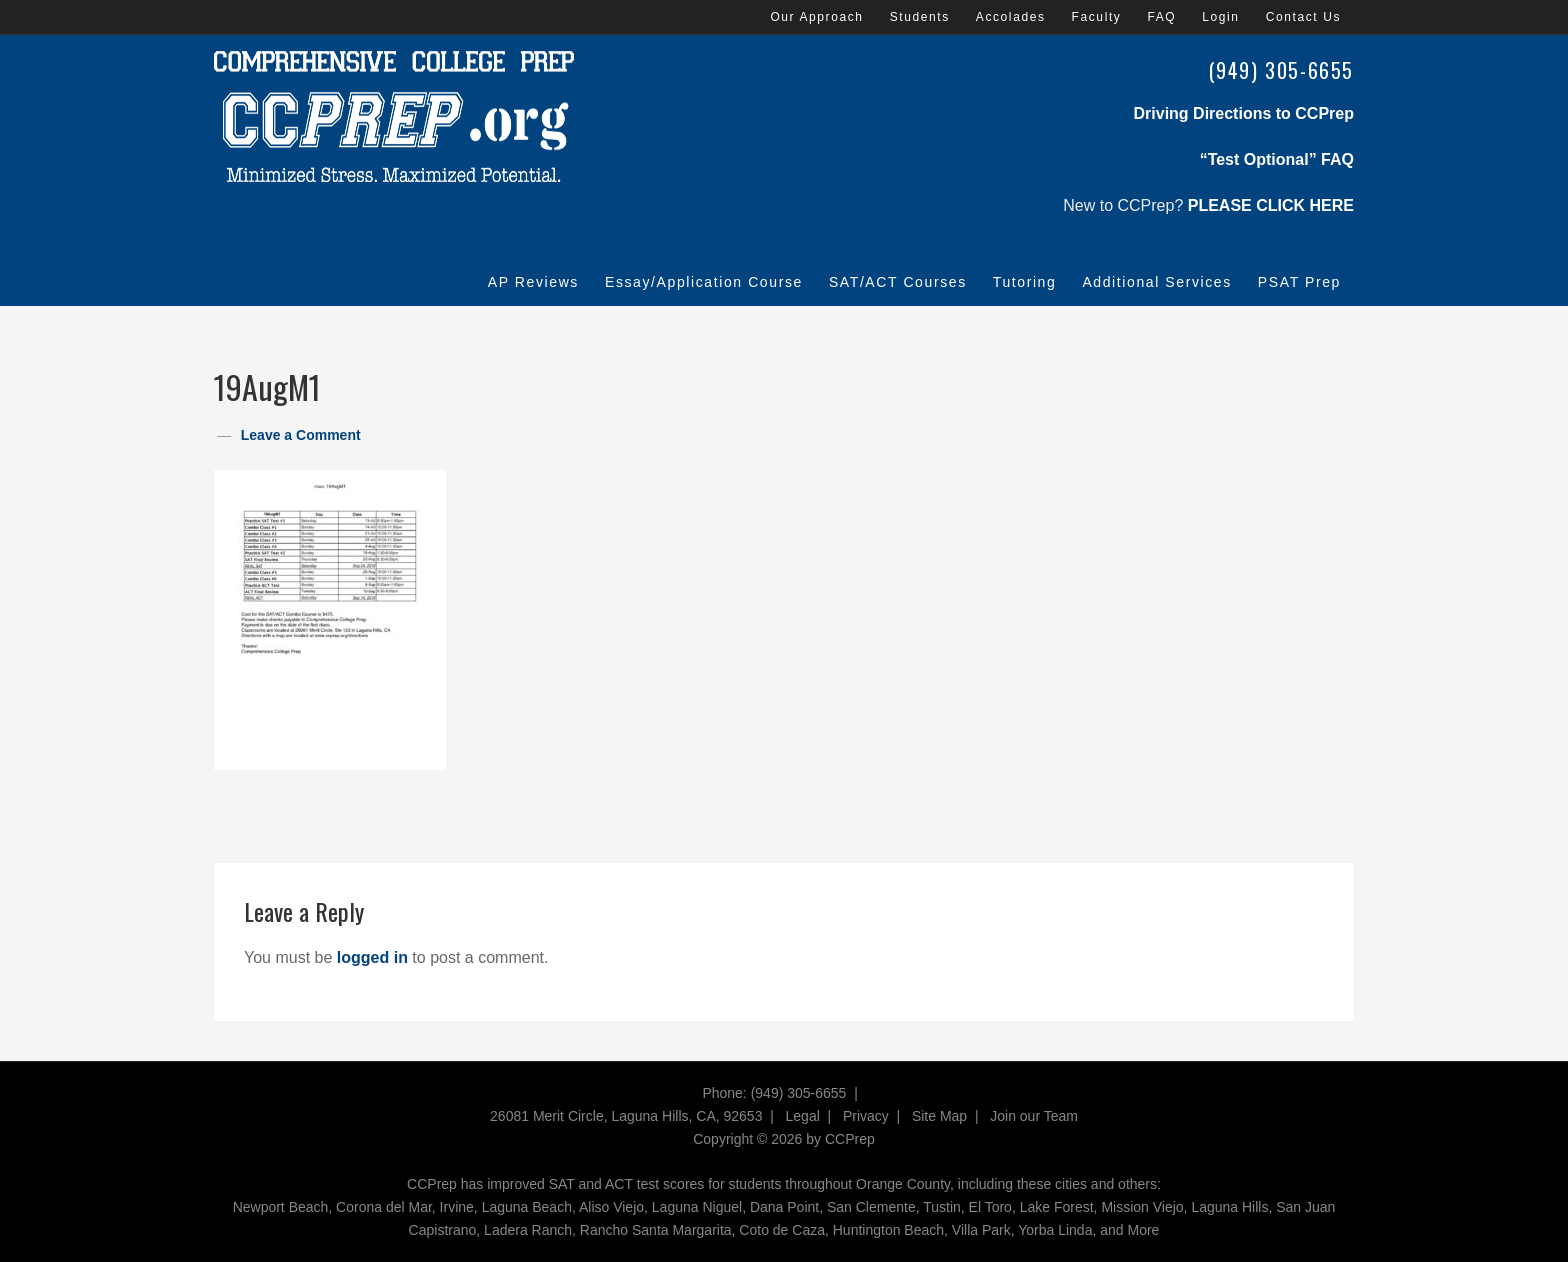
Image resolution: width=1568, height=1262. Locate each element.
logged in (372, 957)
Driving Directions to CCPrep (1244, 113)
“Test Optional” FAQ (1277, 159)
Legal (803, 1116)
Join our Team (1034, 1116)
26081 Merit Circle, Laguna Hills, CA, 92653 (626, 1116)
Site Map (939, 1116)
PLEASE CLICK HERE (1271, 205)
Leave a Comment (301, 435)
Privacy (866, 1116)
